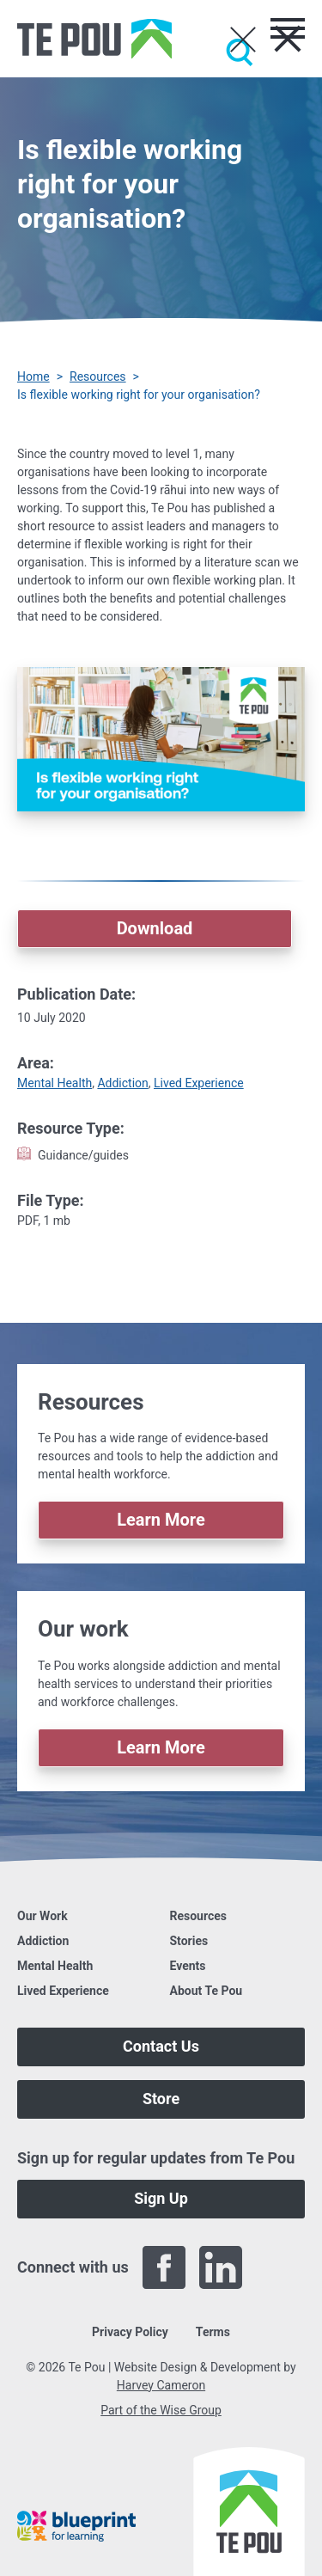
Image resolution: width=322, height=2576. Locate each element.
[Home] (94, 38)
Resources (98, 376)
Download (155, 928)
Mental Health (54, 1083)
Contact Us (161, 2046)
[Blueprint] (76, 2526)
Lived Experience (199, 1083)
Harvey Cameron (161, 2385)
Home (33, 376)
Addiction (122, 1083)
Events (188, 1966)
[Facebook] (164, 2267)
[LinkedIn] (220, 2267)
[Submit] (239, 52)
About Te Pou (206, 1991)
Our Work (42, 1916)
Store (161, 2099)
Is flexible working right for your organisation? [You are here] (138, 394)
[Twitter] (277, 2267)
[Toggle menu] (287, 28)
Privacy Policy (130, 2332)
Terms (213, 2332)
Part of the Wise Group (161, 2410)
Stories (189, 1941)
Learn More (161, 1519)
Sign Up (161, 2198)
